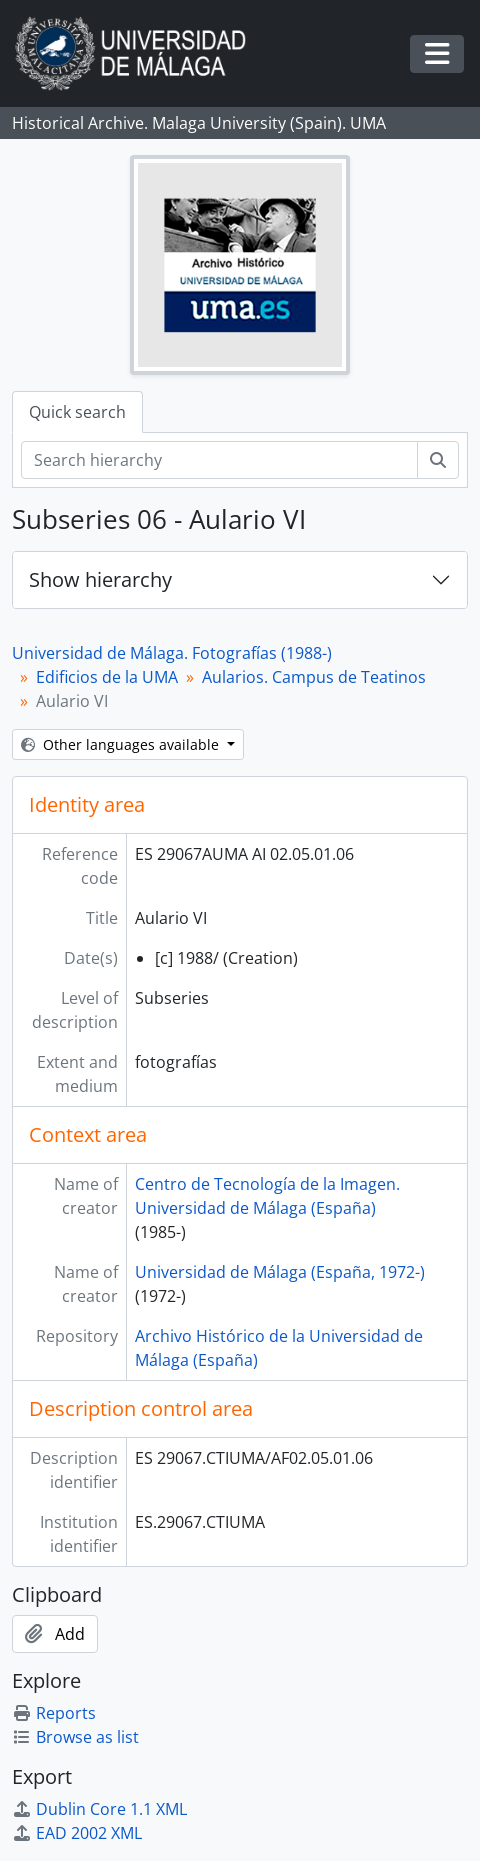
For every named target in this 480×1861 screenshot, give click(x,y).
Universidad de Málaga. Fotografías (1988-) (172, 653)
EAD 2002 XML (77, 1833)
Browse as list (75, 1737)
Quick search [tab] (77, 412)
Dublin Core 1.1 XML (99, 1809)
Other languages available (122, 744)
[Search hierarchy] (219, 460)
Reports (54, 1713)
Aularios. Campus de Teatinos (314, 677)
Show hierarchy (100, 579)
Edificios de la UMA (107, 677)
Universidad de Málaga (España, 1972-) (280, 1272)
